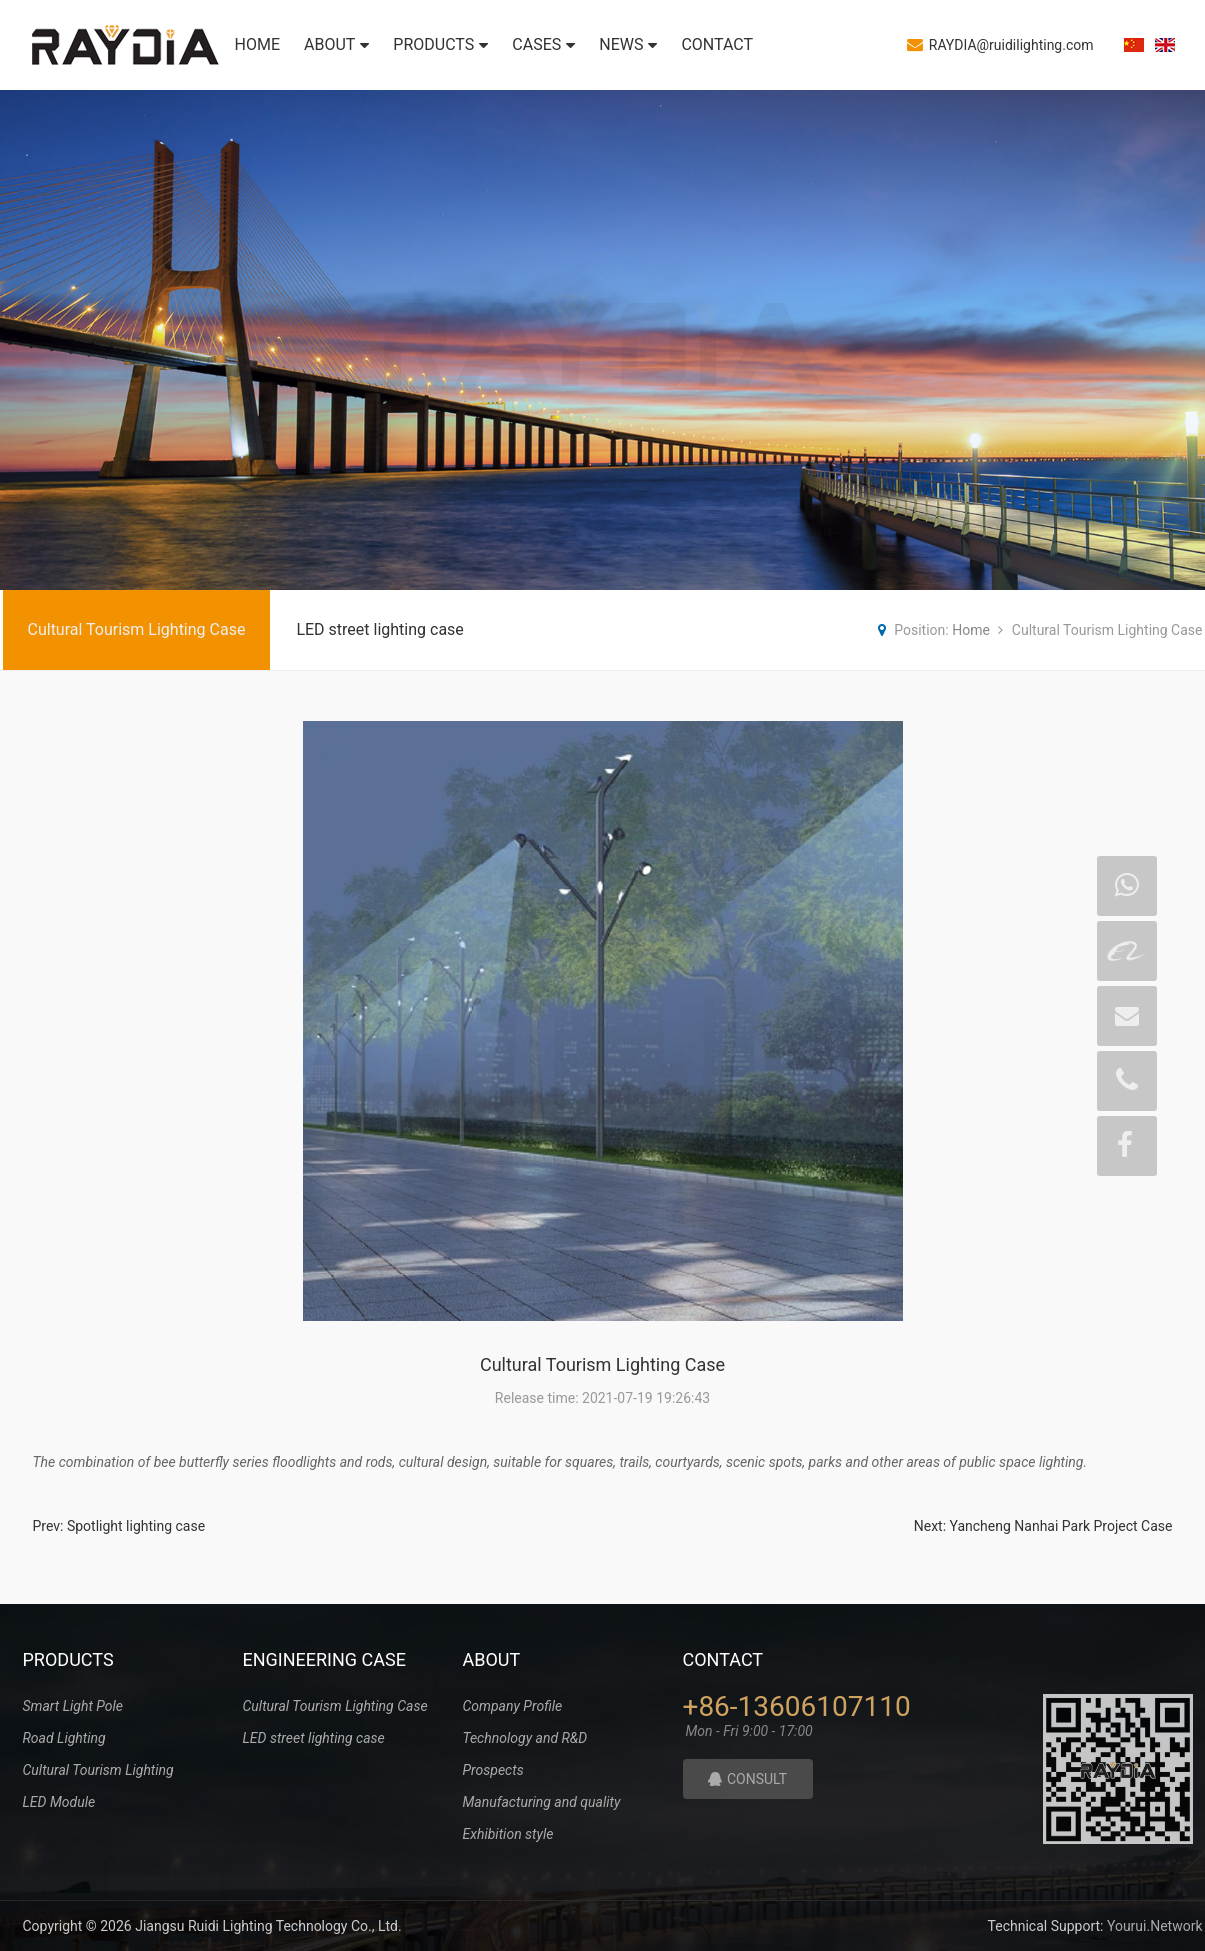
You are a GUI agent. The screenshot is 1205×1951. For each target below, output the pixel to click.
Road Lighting (64, 1738)
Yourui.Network (1155, 1926)
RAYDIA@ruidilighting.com (1000, 44)
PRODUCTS (440, 44)
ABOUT (336, 44)
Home (971, 630)
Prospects (493, 1770)
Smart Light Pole (73, 1706)
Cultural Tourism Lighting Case (137, 629)
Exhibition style (508, 1834)
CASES (543, 44)
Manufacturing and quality (542, 1802)
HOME (257, 44)
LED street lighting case (379, 629)
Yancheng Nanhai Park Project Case (1061, 1526)
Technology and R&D (525, 1738)
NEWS (628, 44)
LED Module (59, 1802)
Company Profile (513, 1706)
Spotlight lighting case (136, 1526)
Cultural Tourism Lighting (98, 1770)
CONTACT (717, 44)
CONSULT (747, 1779)
